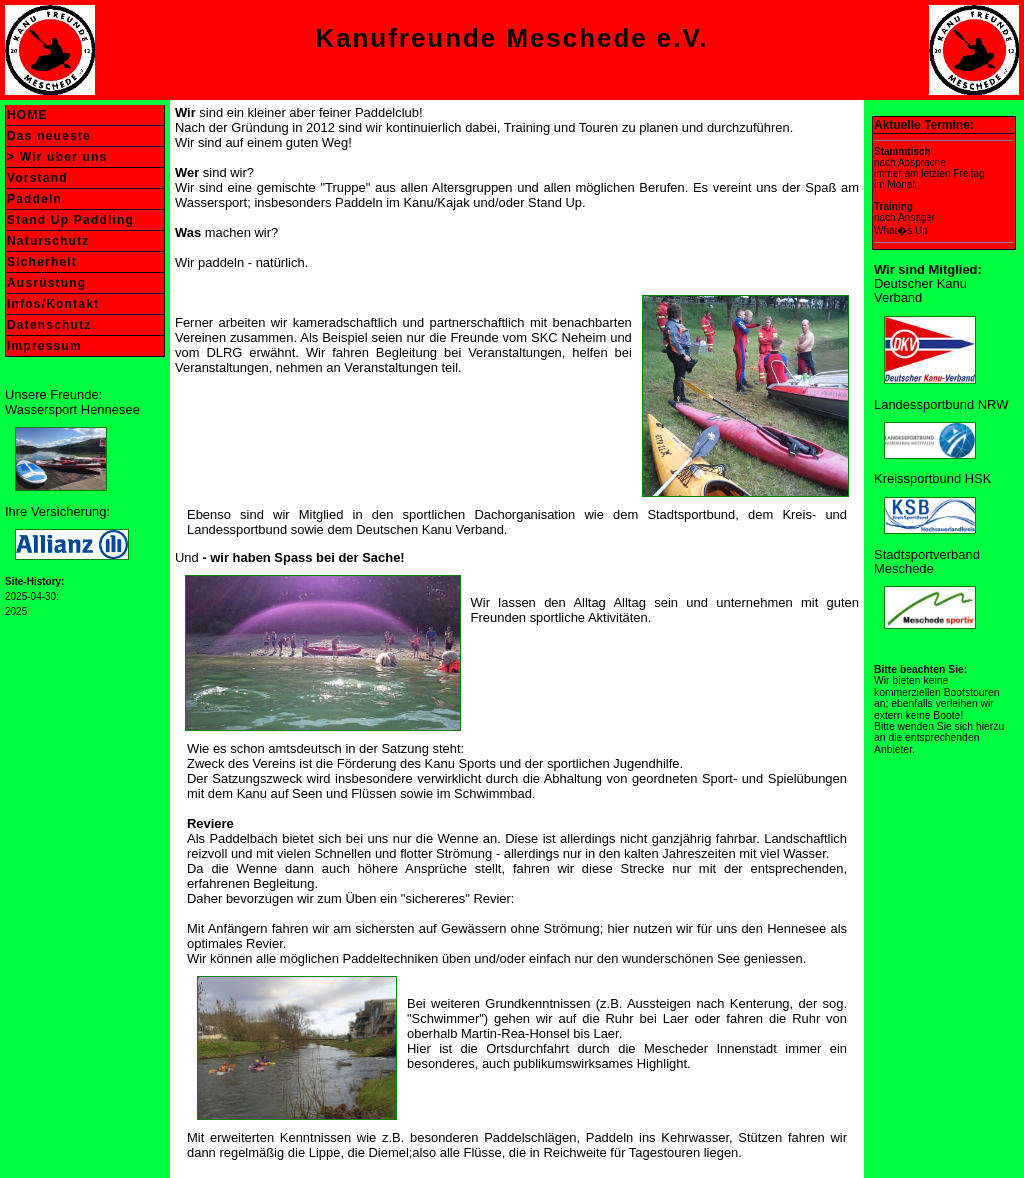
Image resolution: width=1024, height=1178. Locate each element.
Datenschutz (49, 325)
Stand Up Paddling (70, 220)
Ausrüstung (46, 283)
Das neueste (49, 136)
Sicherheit (42, 262)
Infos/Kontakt (53, 304)
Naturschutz (48, 241)
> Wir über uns (57, 157)
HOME (27, 115)
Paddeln (34, 199)
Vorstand (37, 178)
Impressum (44, 346)
